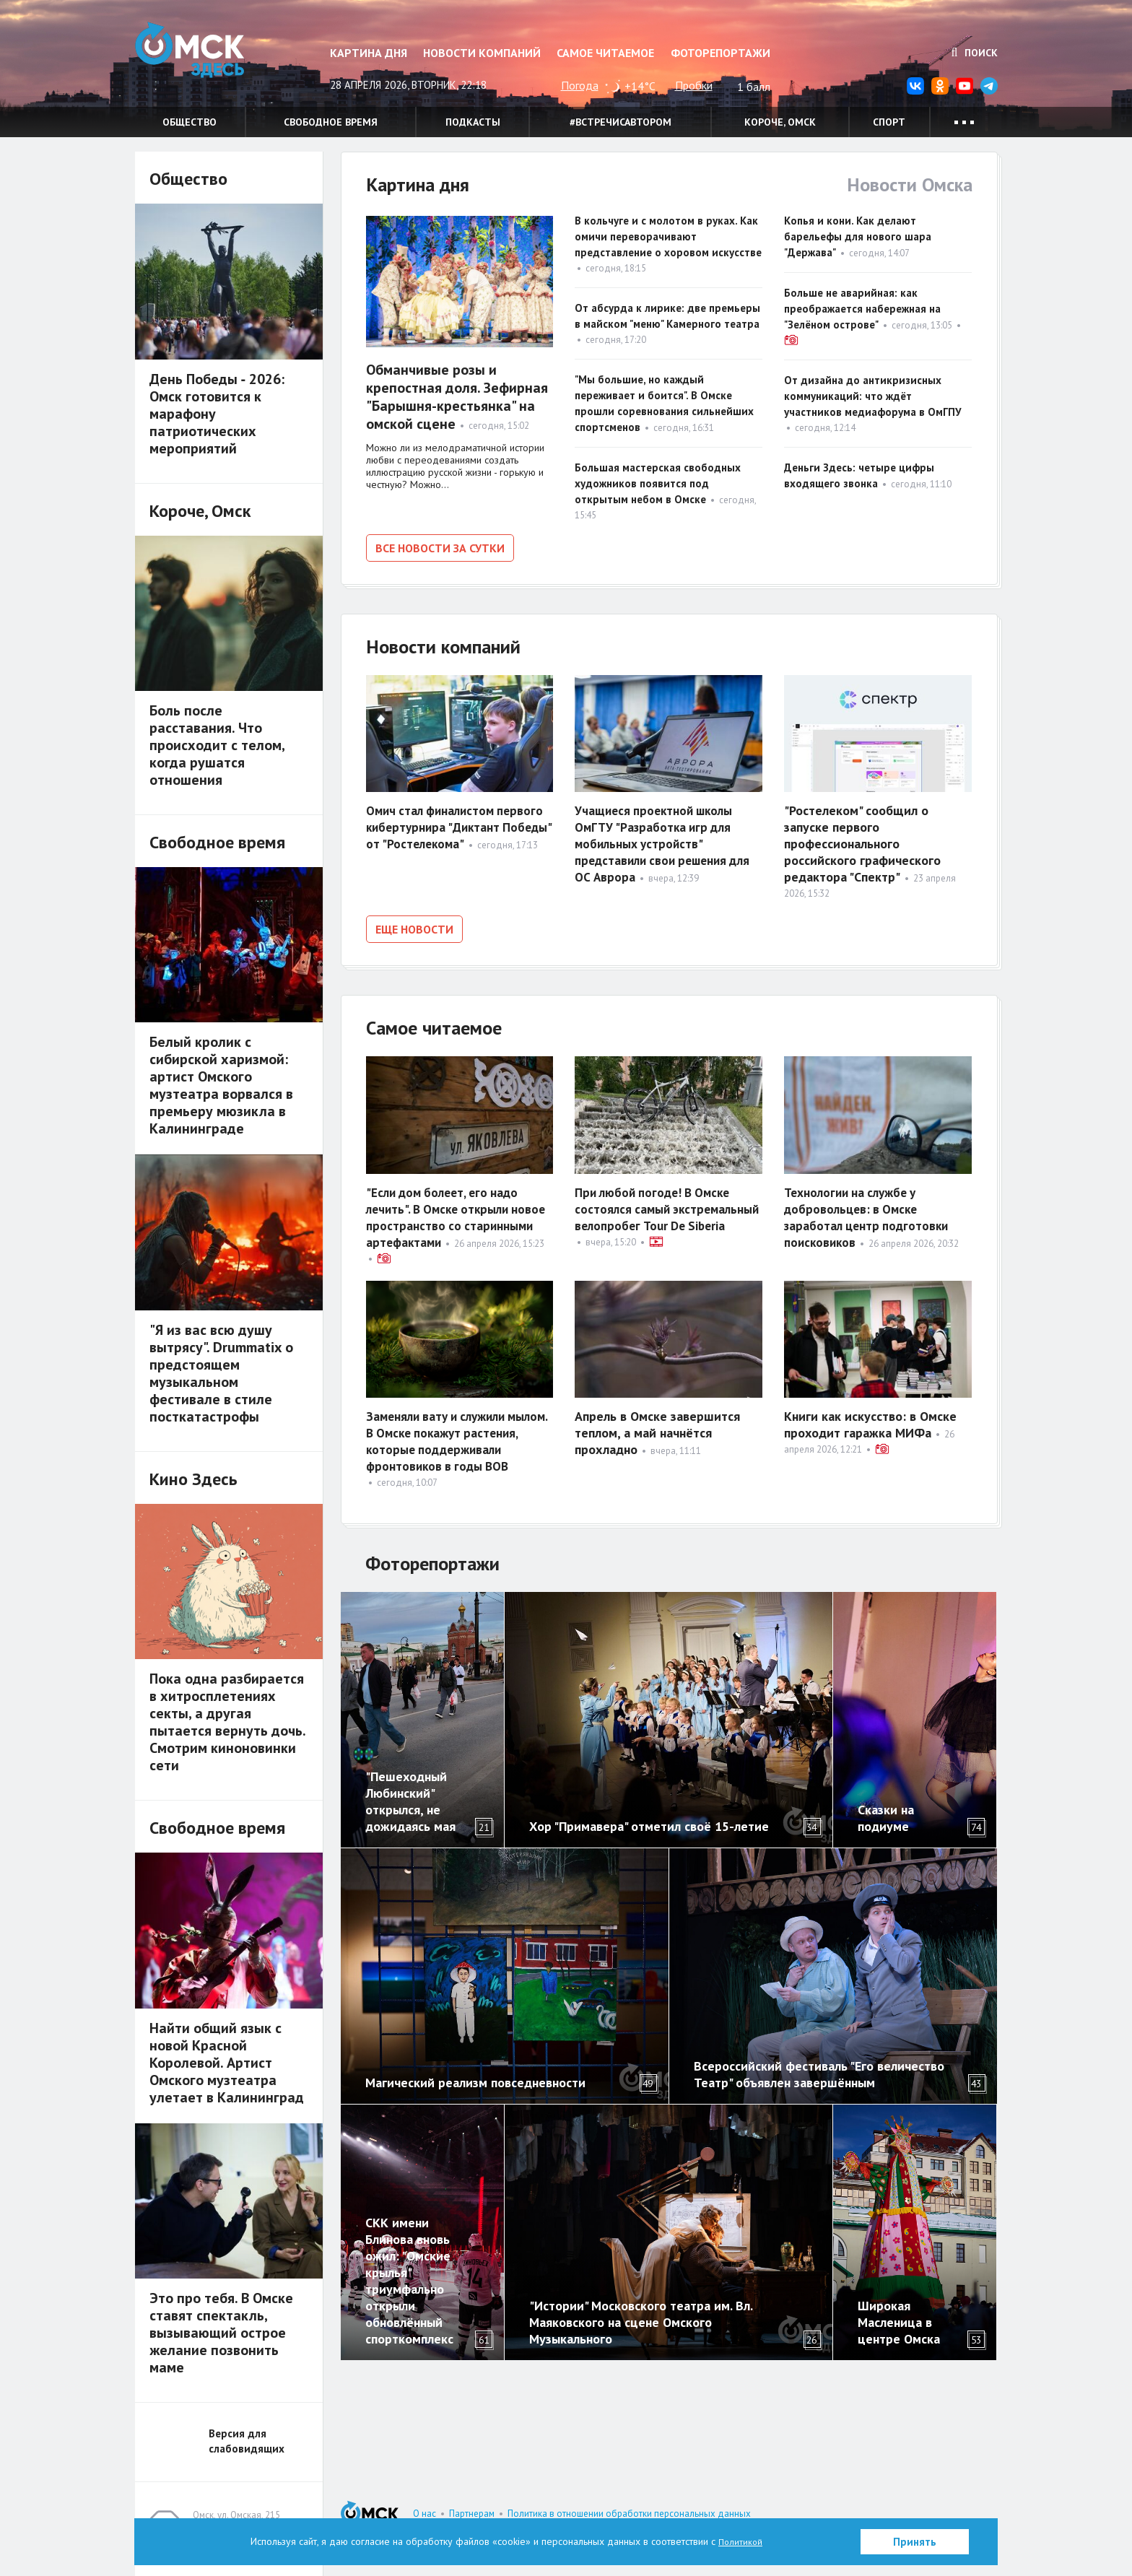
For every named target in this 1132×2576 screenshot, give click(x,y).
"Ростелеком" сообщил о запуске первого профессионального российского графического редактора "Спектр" (862, 840)
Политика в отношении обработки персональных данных (629, 2513)
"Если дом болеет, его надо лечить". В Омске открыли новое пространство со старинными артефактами (447, 1210)
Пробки (694, 85)
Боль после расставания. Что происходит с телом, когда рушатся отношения (216, 745)
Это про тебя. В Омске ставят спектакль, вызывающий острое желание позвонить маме (221, 2333)
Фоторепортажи (720, 52)
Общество (189, 122)
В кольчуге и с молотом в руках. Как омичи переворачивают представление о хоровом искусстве (668, 236)
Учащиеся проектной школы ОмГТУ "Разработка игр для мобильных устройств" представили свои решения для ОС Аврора (668, 840)
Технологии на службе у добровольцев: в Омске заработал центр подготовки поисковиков (869, 1210)
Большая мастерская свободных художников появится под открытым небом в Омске (658, 483)
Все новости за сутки (440, 548)
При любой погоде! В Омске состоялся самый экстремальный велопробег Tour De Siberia (657, 1210)
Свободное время (331, 122)
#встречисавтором (620, 122)
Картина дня (368, 52)
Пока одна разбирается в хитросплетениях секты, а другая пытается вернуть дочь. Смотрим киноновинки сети (227, 1722)
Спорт (889, 122)
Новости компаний (482, 52)
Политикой (741, 2541)
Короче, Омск (780, 122)
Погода (579, 85)
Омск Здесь (207, 59)
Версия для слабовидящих (246, 2441)
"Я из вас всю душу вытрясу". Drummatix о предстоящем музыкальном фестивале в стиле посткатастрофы (221, 1373)
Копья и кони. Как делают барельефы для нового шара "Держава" (857, 236)
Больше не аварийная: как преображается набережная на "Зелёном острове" (862, 308)
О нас (424, 2513)
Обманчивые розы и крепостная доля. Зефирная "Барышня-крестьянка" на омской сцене (457, 396)
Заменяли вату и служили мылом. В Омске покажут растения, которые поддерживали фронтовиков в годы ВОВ (456, 1442)
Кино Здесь (193, 1479)
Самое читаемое (605, 52)
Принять (914, 2542)
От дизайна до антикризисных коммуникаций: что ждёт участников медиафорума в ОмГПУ (875, 396)
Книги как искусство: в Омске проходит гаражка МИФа (870, 1417)
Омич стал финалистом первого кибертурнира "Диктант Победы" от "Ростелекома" (459, 824)
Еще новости (414, 926)
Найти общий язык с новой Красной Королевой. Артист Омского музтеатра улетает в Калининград (226, 2063)
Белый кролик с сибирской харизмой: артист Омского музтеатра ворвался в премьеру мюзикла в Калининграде (221, 1085)
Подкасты (472, 122)
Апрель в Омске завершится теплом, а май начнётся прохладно (657, 1425)
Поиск (975, 52)
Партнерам (472, 2513)
